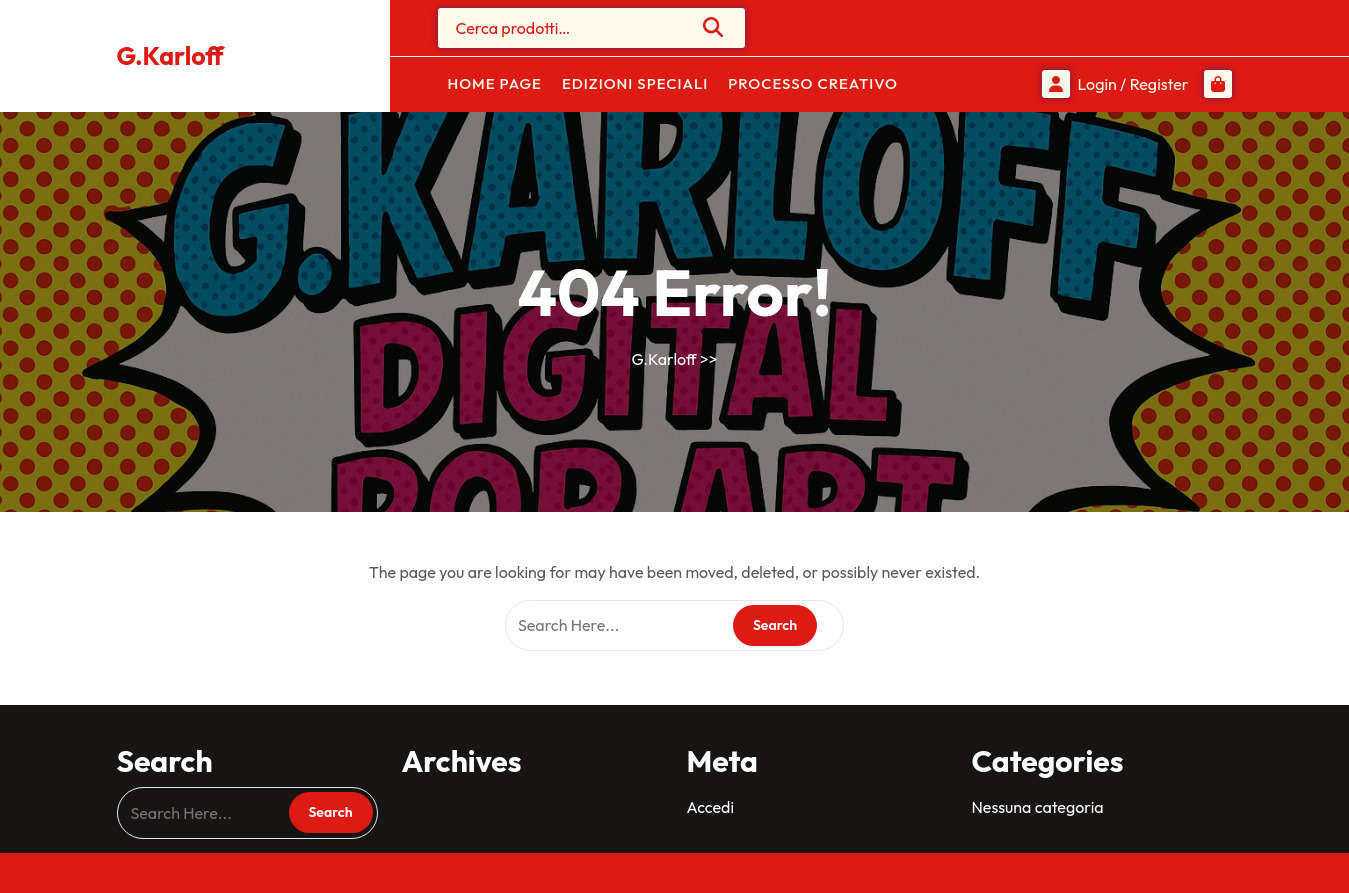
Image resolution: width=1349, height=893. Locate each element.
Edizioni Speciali (635, 83)
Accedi (710, 807)
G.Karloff (170, 56)
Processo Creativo (813, 83)
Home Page (495, 83)
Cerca (714, 27)
